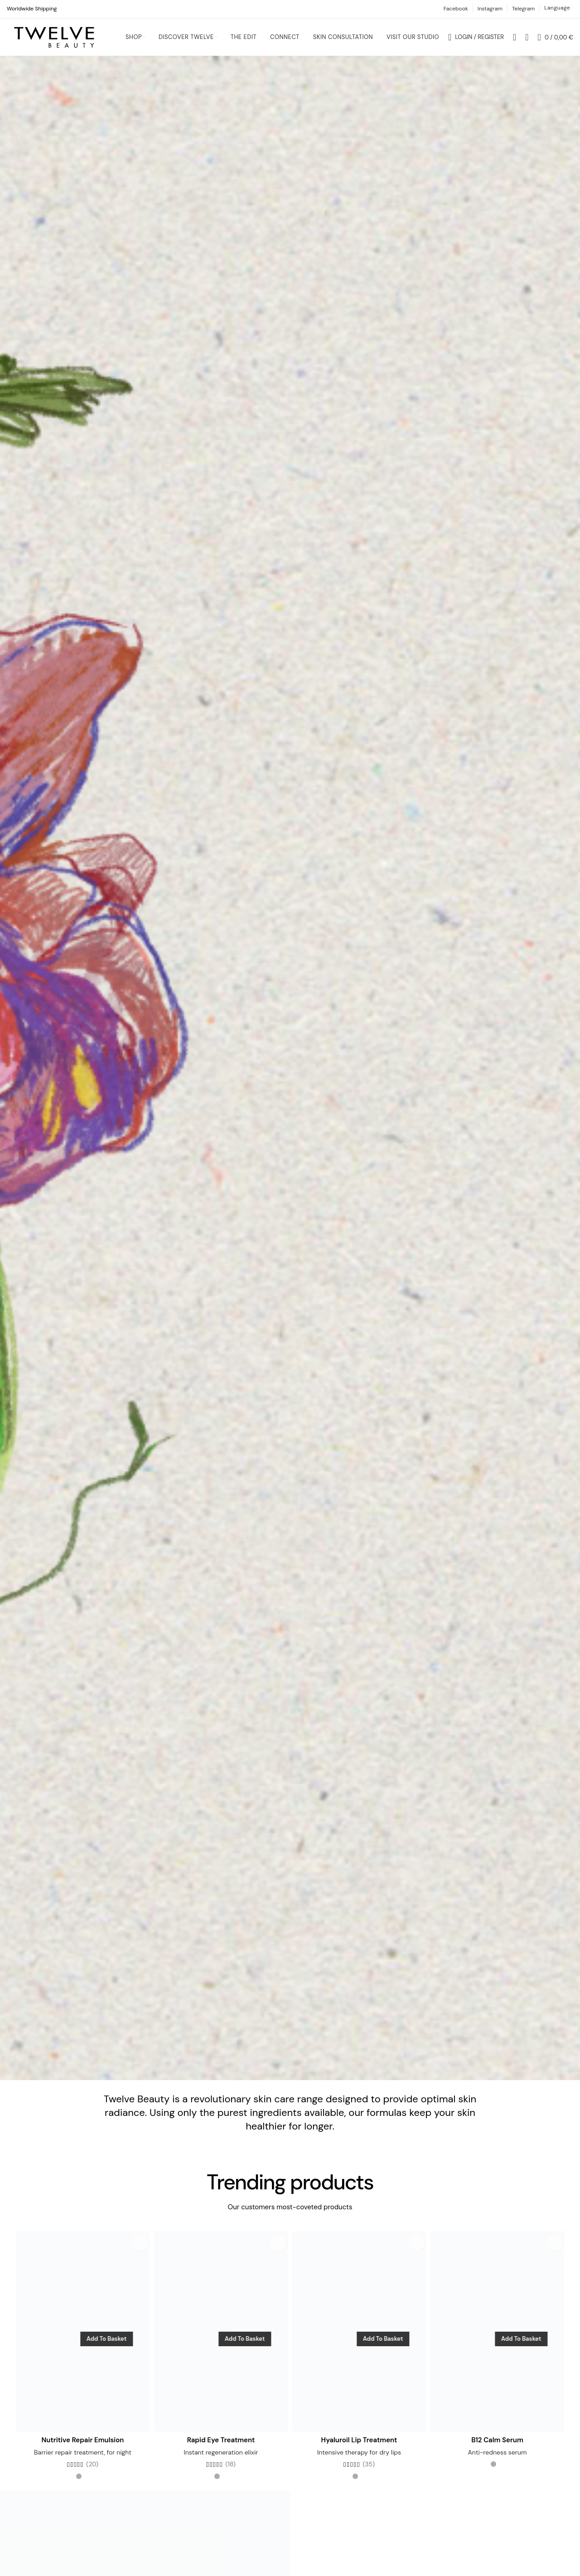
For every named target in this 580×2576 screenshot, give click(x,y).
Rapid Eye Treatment (221, 2448)
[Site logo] (54, 40)
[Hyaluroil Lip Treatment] (359, 2339)
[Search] (514, 41)
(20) (92, 2472)
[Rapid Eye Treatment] (221, 2339)
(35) (368, 2472)
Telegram (523, 8)
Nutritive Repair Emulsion (83, 2448)
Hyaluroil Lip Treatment (359, 2448)
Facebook (456, 8)
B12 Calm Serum (497, 2448)
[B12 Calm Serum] (497, 2339)
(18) (230, 2472)
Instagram (490, 8)
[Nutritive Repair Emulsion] (83, 2339)
